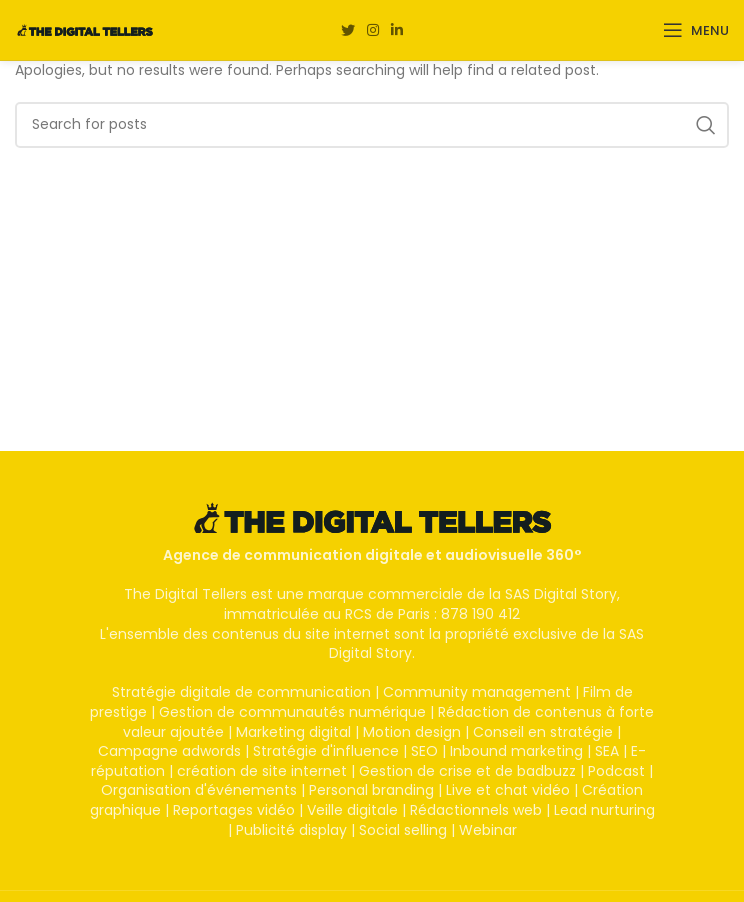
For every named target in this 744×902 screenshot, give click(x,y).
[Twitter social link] (348, 30)
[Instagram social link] (373, 30)
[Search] (372, 125)
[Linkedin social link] (397, 30)
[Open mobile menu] (696, 30)
